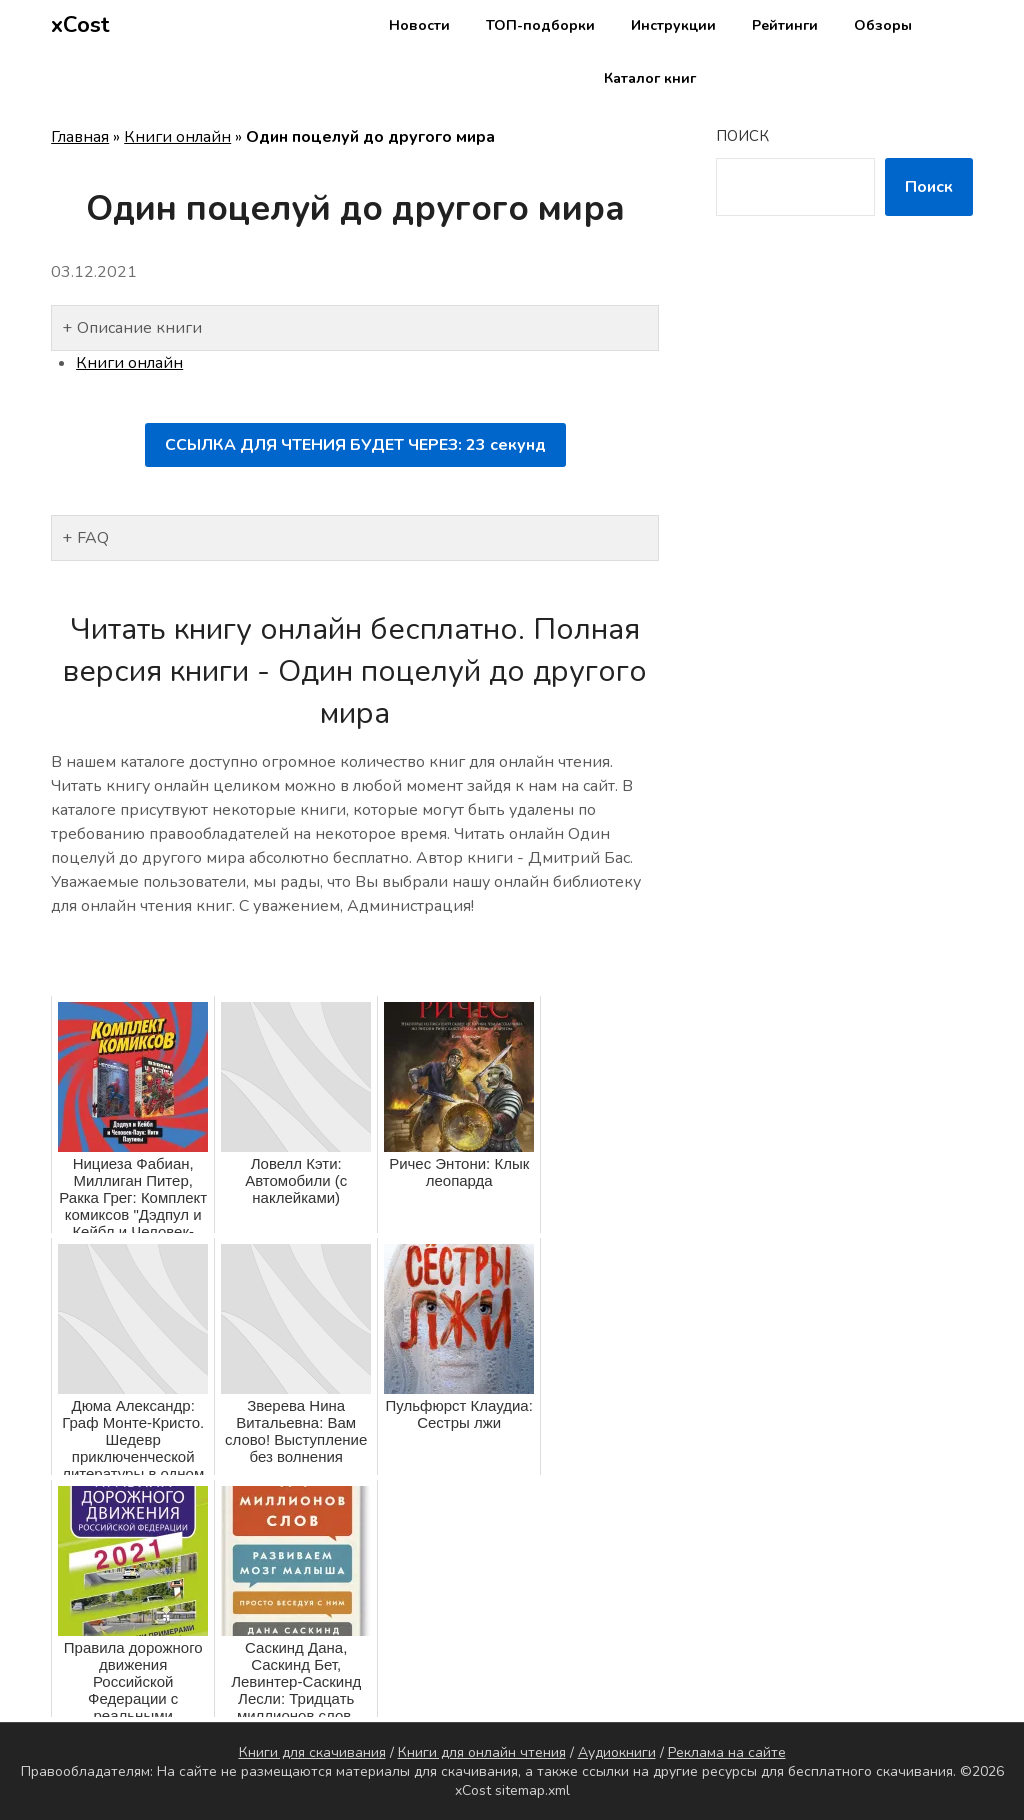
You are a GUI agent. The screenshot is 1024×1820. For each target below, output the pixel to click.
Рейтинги (785, 25)
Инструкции (673, 25)
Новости (419, 25)
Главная (80, 137)
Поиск (742, 136)
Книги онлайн (177, 137)
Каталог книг (650, 78)
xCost (80, 25)
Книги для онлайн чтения (482, 1752)
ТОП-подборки (540, 25)
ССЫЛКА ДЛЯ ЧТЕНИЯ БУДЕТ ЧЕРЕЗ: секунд (355, 445)
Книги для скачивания (312, 1752)
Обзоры (883, 25)
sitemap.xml (532, 1790)
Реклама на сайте (727, 1752)
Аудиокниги (617, 1752)
